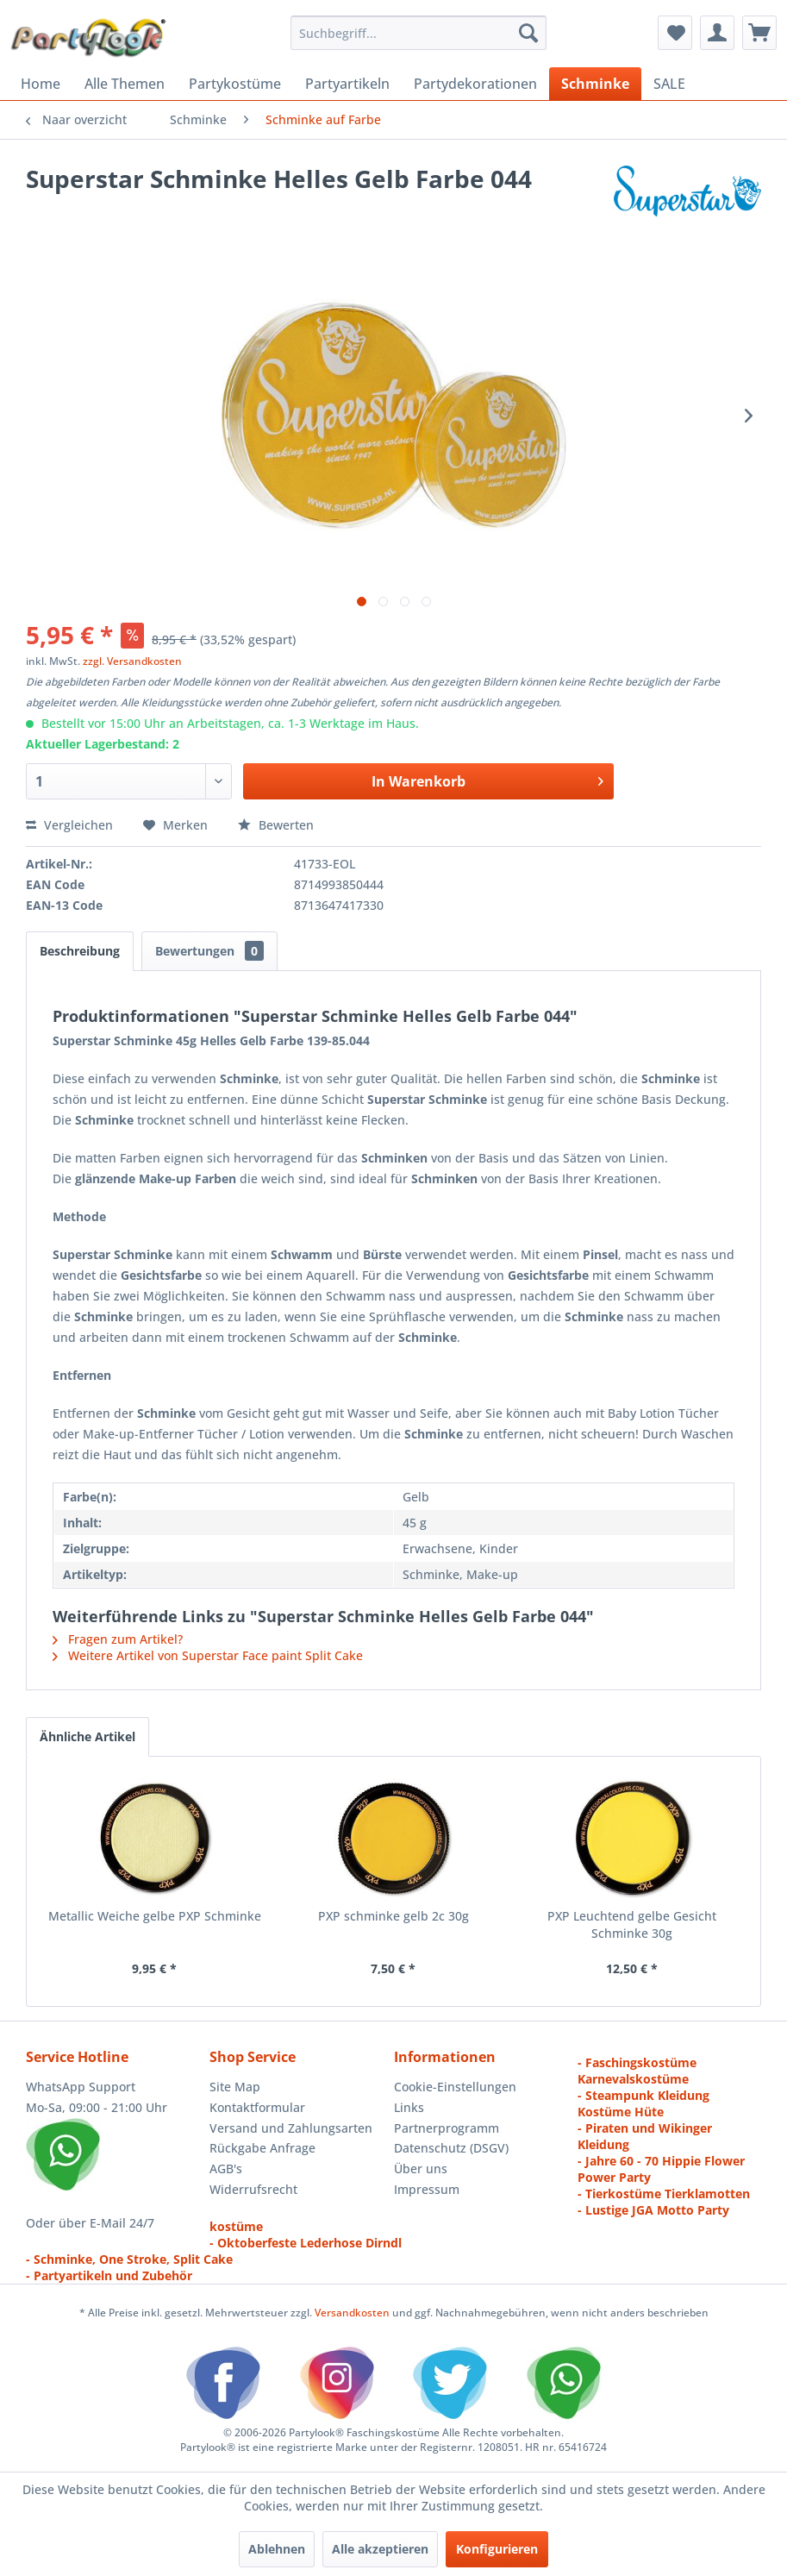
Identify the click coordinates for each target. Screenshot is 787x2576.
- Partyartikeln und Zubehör (109, 2275)
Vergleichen (69, 825)
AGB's (225, 2168)
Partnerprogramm (446, 2128)
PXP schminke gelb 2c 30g (393, 1916)
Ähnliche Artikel (87, 1736)
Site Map (234, 2086)
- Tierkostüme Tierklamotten (664, 2193)
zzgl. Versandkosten (132, 661)
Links (409, 2107)
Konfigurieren (497, 2549)
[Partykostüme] (235, 83)
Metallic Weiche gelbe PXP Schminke (154, 1916)
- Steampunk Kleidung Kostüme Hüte (643, 2103)
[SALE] (669, 83)
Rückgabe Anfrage (262, 2148)
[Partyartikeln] (347, 83)
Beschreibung (80, 951)
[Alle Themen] (124, 83)
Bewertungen (209, 951)
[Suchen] (528, 33)
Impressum (426, 2189)
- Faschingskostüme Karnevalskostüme (637, 2070)
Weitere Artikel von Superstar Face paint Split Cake (208, 1655)
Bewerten (276, 825)
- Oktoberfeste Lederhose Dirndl (305, 2242)
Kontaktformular (257, 2107)
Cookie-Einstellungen (455, 2086)
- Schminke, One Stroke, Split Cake (129, 2259)
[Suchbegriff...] (418, 33)
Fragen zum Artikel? (118, 1639)
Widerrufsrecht (253, 2189)
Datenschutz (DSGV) (451, 2148)
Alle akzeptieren (380, 2549)
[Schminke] (595, 83)
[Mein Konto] (717, 33)
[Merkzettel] (675, 33)
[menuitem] (418, 33)
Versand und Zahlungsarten (290, 2128)
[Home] (40, 83)
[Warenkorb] (759, 33)
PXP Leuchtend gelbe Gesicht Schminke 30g (631, 1924)
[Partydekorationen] (475, 83)
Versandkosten (352, 2312)
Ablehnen (276, 2549)
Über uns (420, 2168)
